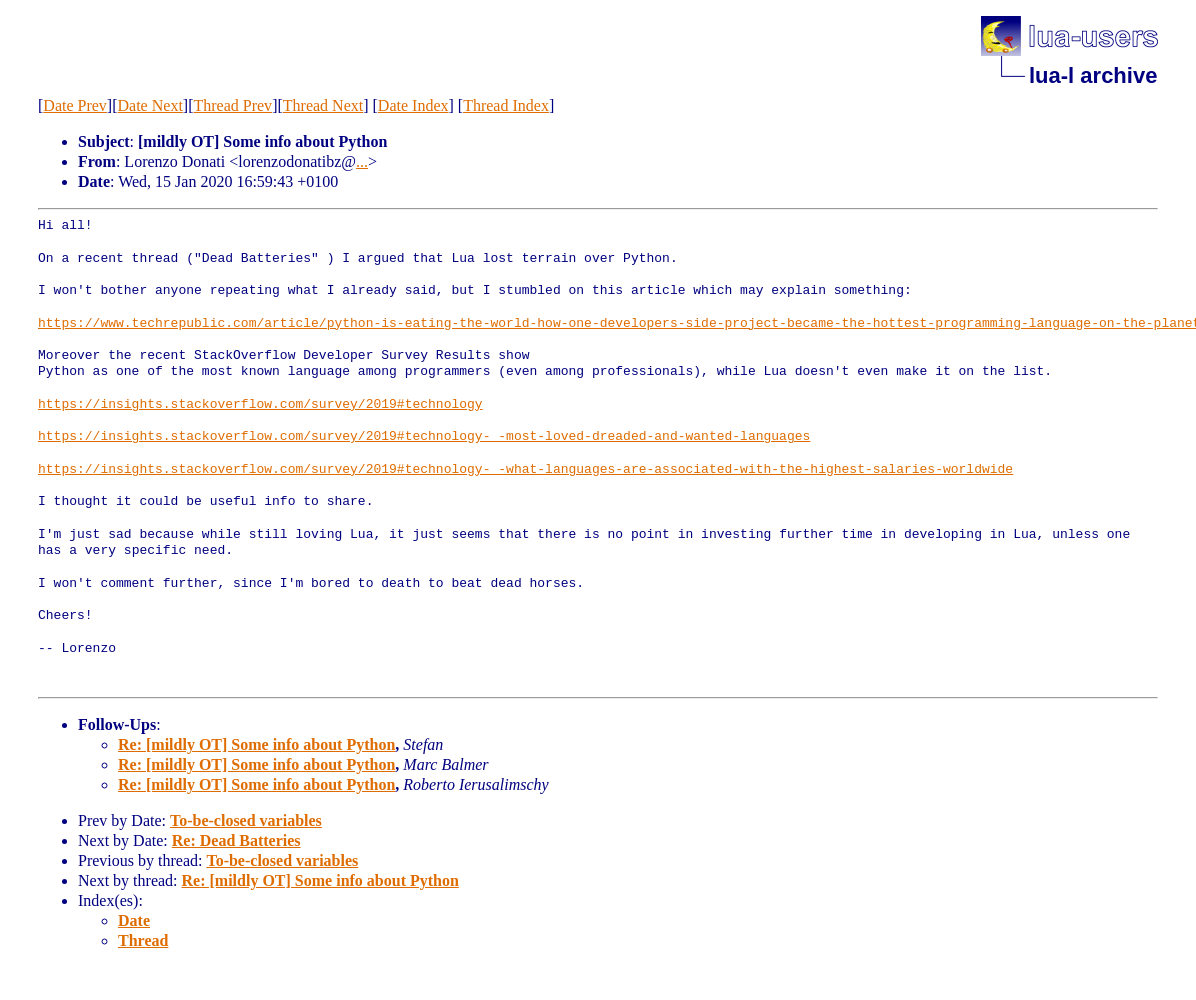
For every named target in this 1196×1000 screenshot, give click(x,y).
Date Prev (75, 105)
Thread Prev (232, 105)
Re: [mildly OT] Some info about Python (256, 744)
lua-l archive (1093, 75)
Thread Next (323, 105)
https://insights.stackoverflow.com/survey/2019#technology (260, 405)
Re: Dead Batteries (236, 840)
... (362, 161)
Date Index (413, 105)
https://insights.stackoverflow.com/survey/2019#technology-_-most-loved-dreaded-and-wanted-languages (424, 437)
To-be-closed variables (246, 820)
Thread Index (506, 105)
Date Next (150, 105)
